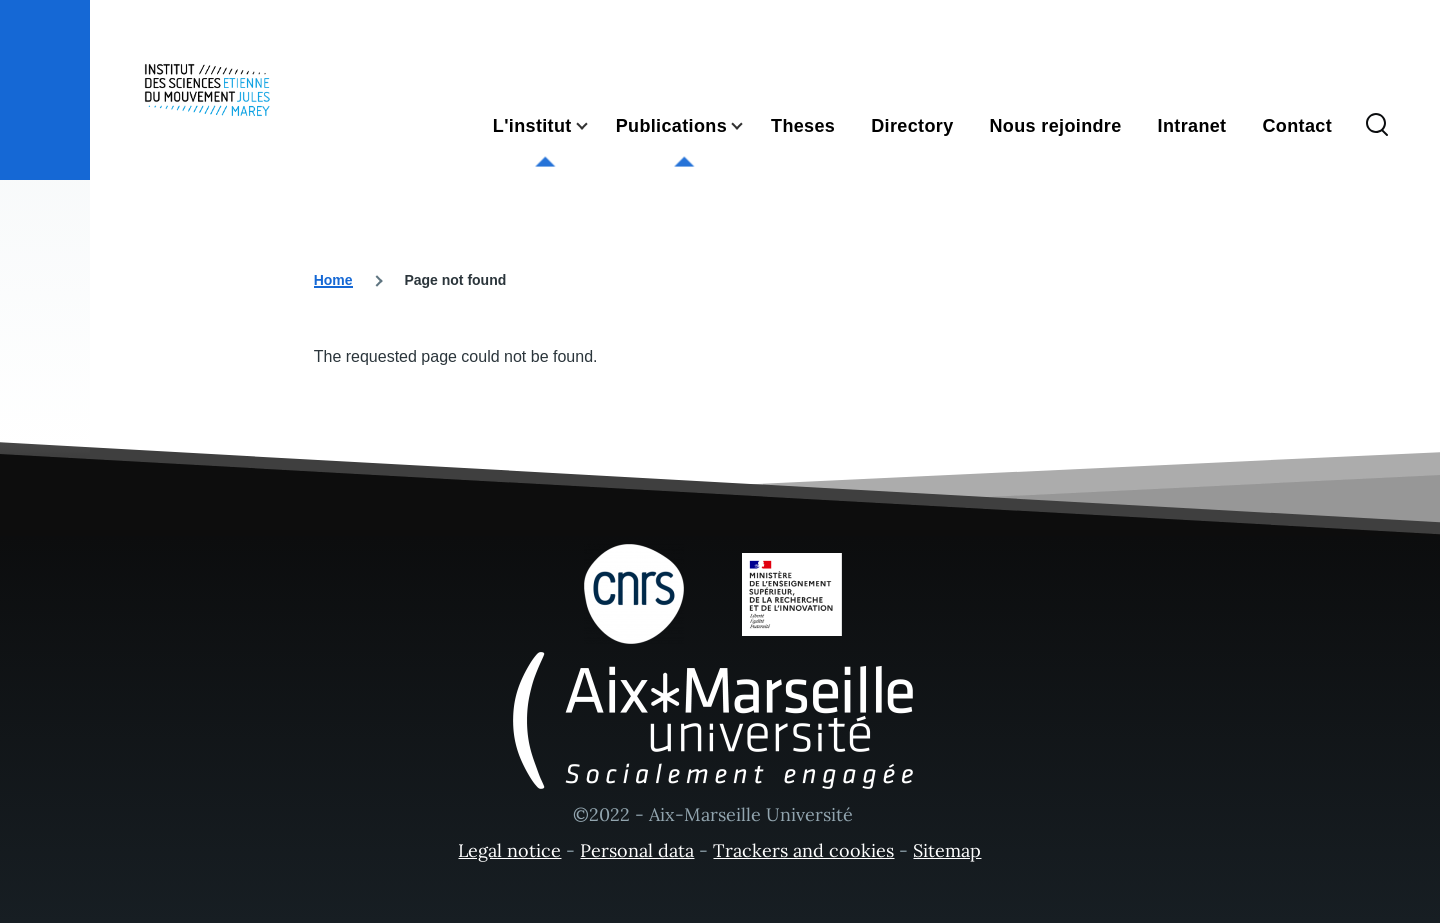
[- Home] (207, 90)
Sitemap (947, 850)
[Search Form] (1377, 126)
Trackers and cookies (803, 850)
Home (333, 280)
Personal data (637, 850)
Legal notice (509, 850)
